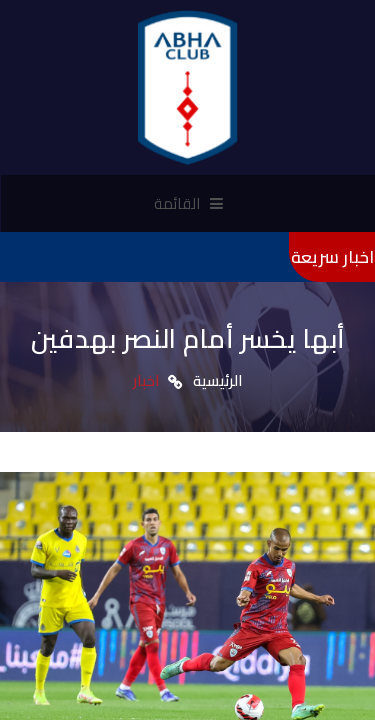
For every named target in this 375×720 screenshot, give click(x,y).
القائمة (188, 203)
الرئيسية (218, 380)
